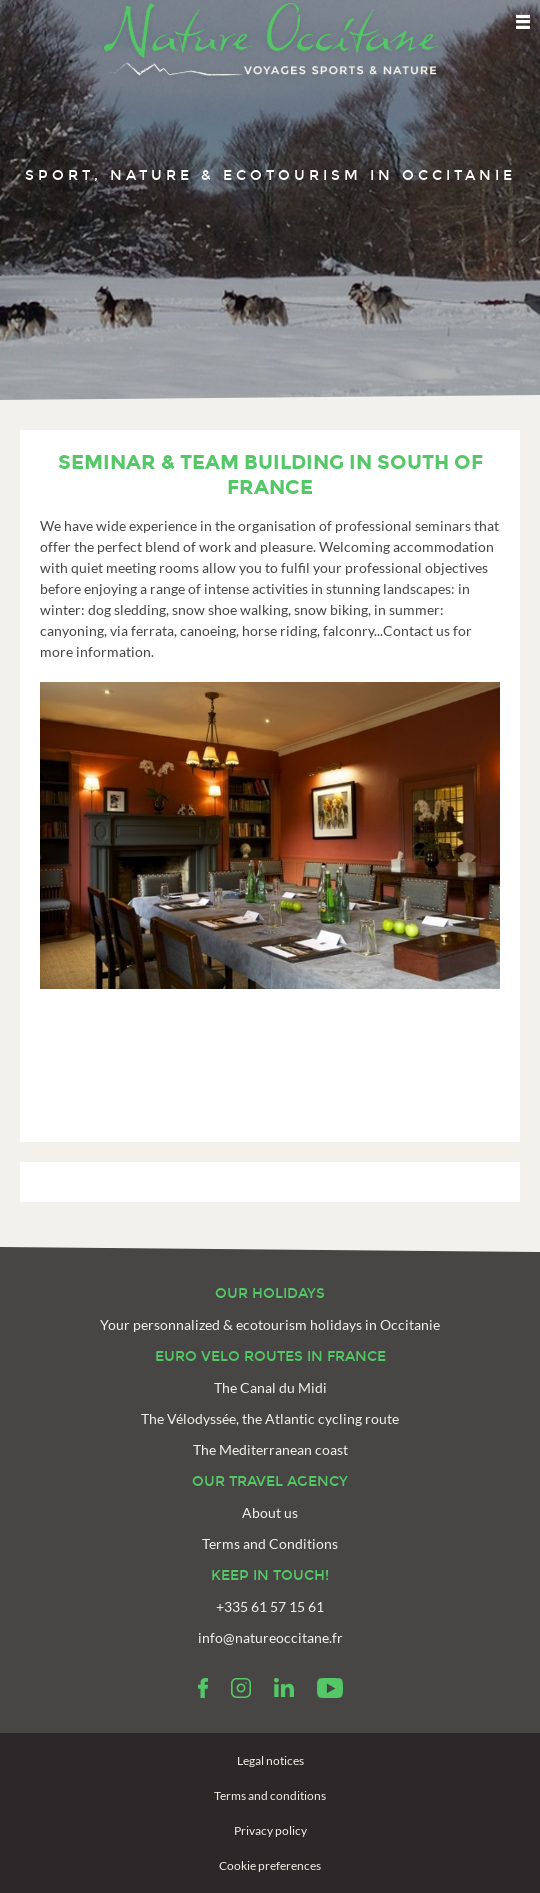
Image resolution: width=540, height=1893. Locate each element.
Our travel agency (270, 1481)
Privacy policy (270, 1830)
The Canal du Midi (270, 1387)
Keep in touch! (270, 1575)
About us (270, 1512)
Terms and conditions (270, 1795)
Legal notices (270, 1760)
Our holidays (270, 1293)
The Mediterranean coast (270, 1449)
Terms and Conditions (270, 1543)
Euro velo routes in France (270, 1356)
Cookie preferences (270, 1865)
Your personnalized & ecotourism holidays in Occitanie (270, 1324)
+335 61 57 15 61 (270, 1606)
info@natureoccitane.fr (270, 1637)
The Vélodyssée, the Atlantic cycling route (270, 1418)
